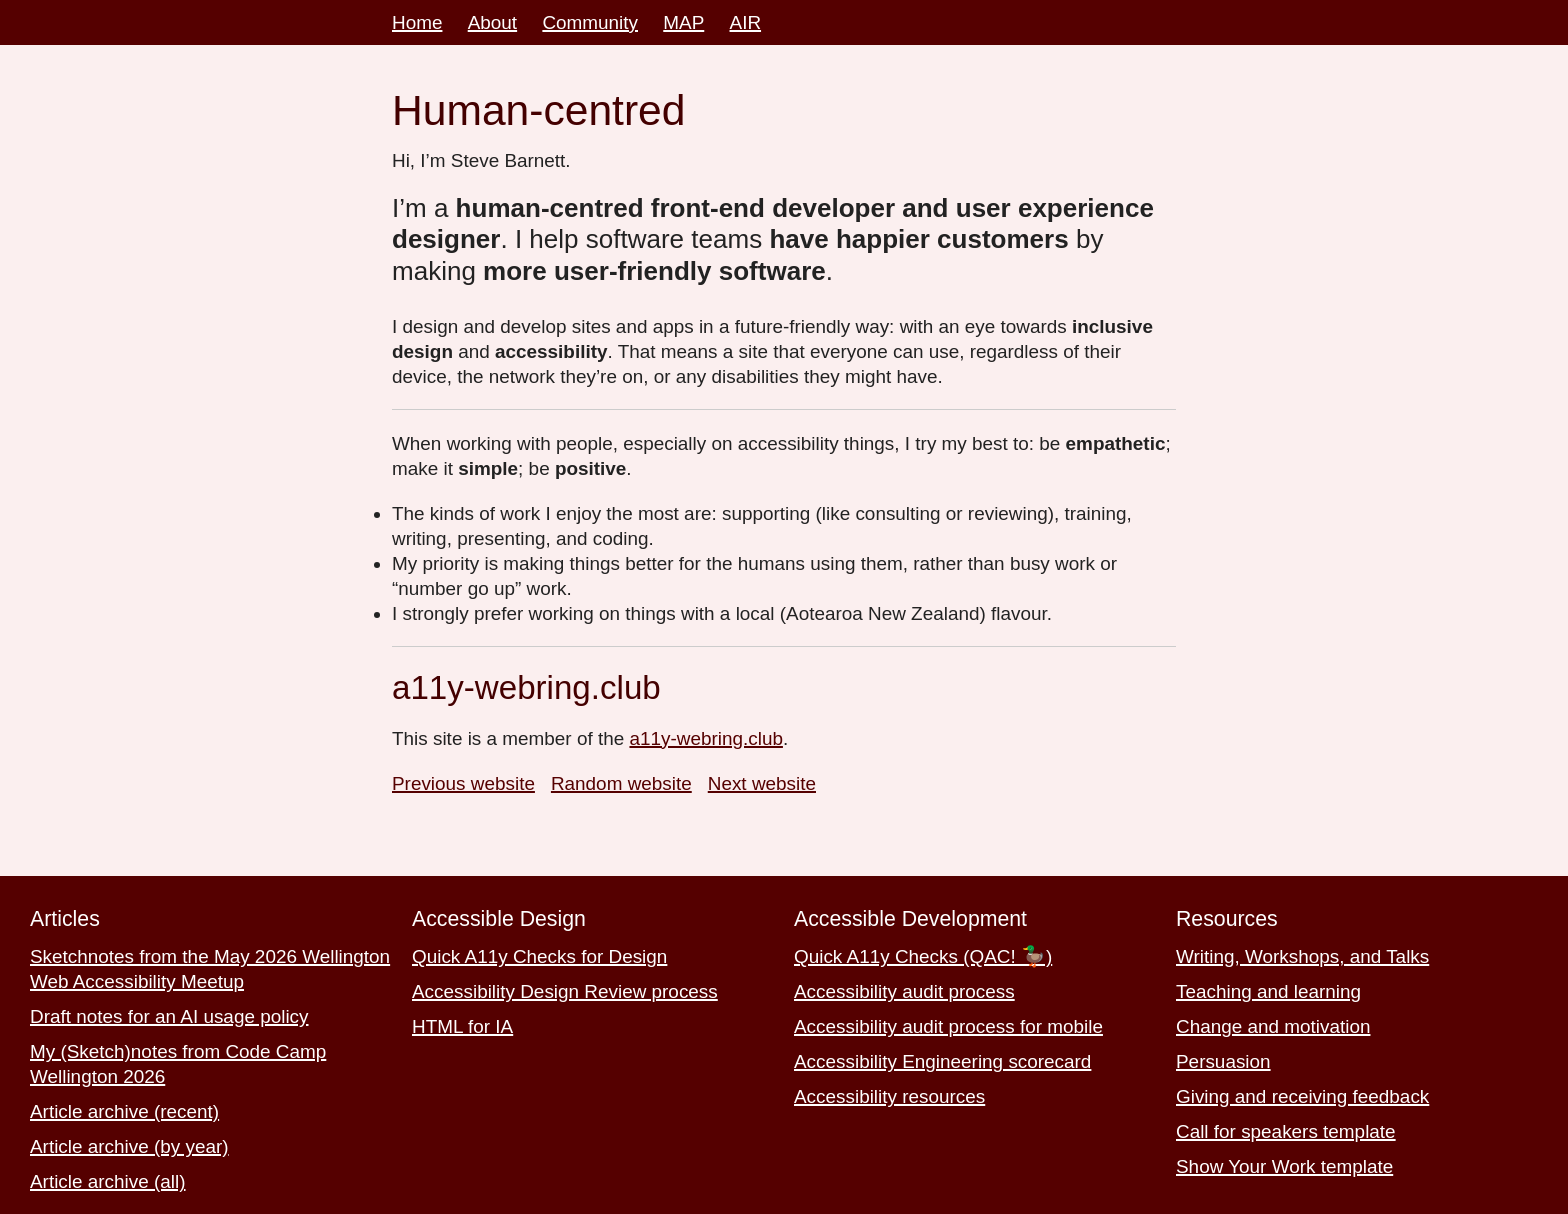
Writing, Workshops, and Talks (1302, 956)
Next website (762, 783)
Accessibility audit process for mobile (948, 1026)
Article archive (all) (108, 1181)
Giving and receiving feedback (1302, 1096)
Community (590, 22)
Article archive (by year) (129, 1146)
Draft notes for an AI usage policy (169, 1016)
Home (417, 22)
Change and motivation (1273, 1026)
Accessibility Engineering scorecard (942, 1061)
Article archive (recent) (124, 1111)
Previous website (463, 783)
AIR (746, 22)
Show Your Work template (1284, 1166)
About (492, 22)
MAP (683, 22)
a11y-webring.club (705, 738)
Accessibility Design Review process (565, 991)
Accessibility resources (889, 1096)
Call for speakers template (1286, 1131)
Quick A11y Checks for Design (539, 956)
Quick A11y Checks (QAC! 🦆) (923, 956)
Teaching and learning (1268, 991)
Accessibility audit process (904, 991)
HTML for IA (462, 1026)
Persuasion (1223, 1061)
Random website (621, 783)
